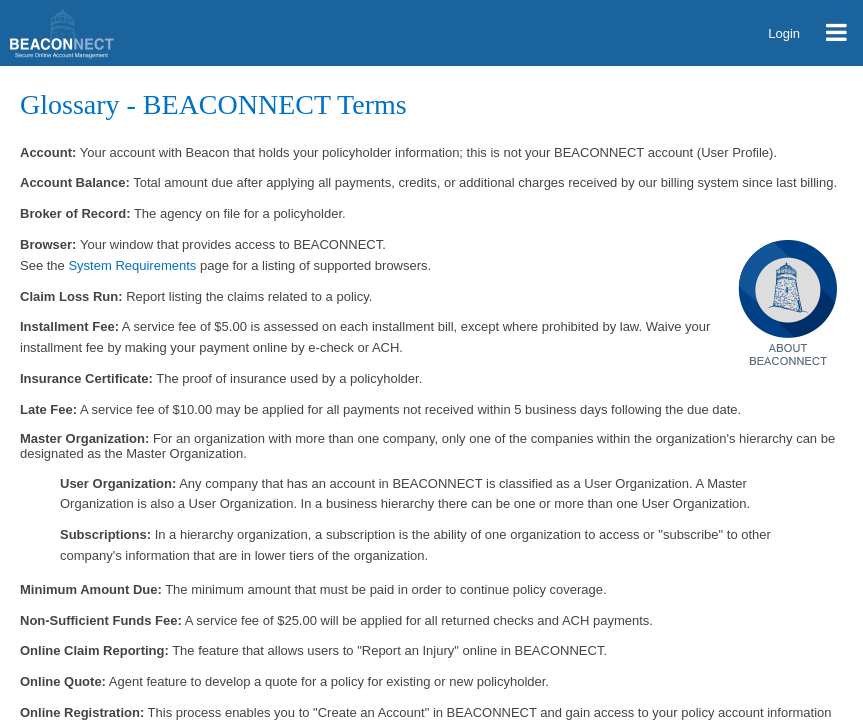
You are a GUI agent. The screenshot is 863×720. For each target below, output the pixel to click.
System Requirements (132, 265)
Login (784, 33)
